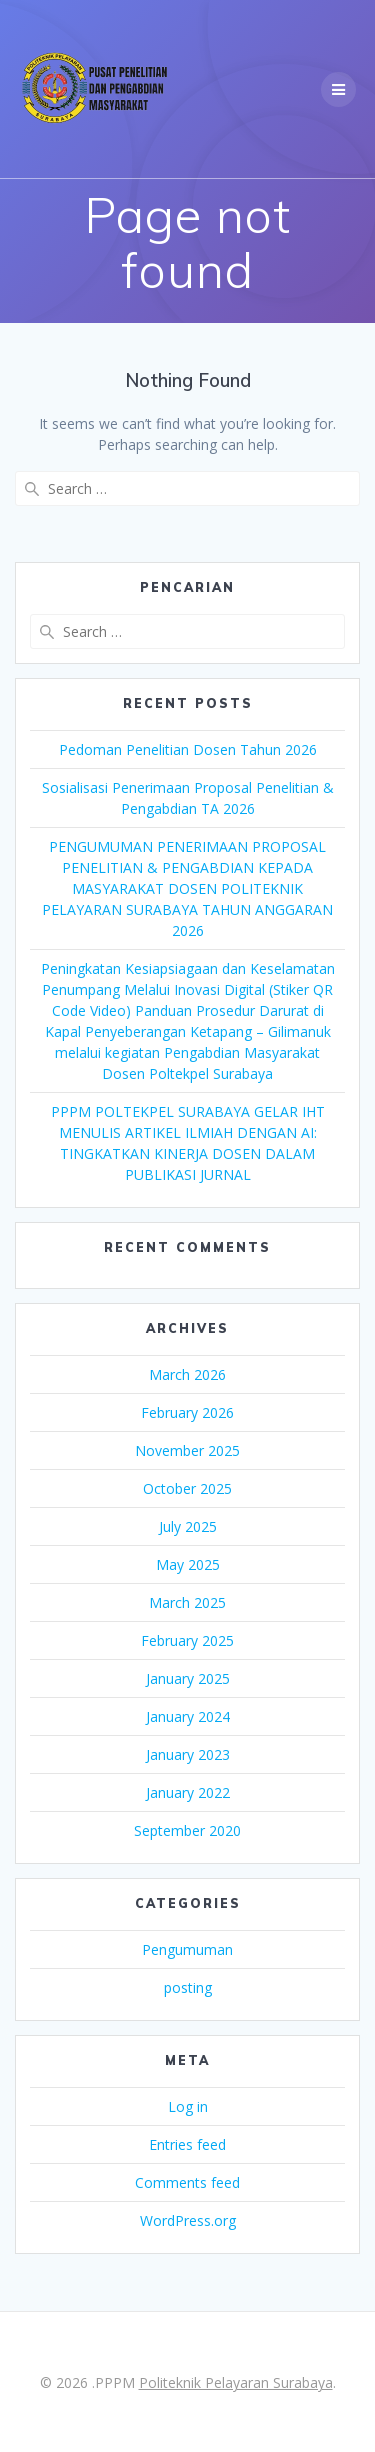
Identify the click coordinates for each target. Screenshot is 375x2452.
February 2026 (187, 1412)
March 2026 (187, 1374)
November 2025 (187, 1450)
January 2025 (188, 1678)
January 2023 (188, 1754)
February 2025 (187, 1640)
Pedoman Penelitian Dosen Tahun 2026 (188, 749)
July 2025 (188, 1526)
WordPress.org (188, 2220)
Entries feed (187, 2144)
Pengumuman (187, 1949)
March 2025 (187, 1602)
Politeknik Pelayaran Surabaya (236, 2382)
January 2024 (188, 1716)
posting (188, 1987)
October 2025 (187, 1488)
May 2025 (188, 1564)
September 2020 (187, 1830)
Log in (188, 2106)
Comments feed (187, 2182)
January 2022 (188, 1792)
